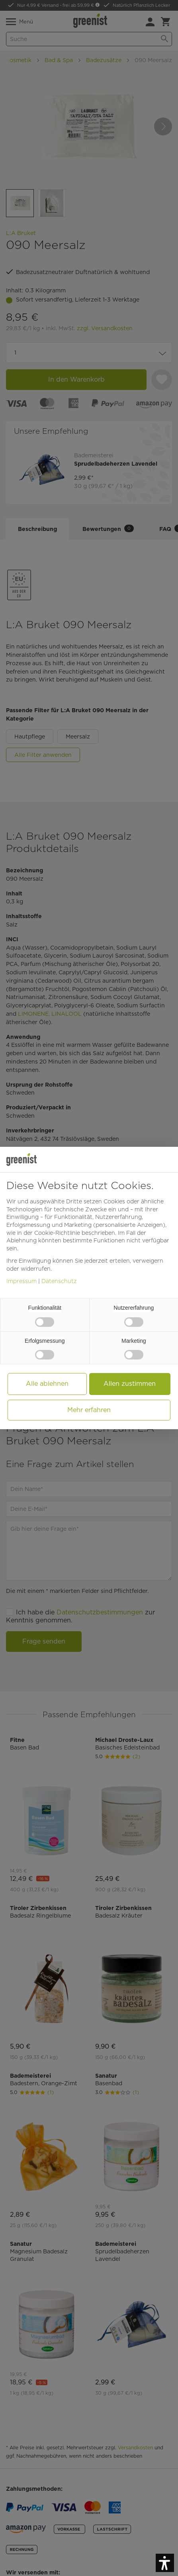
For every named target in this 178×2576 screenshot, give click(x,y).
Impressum (21, 1281)
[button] (165, 2563)
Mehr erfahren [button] (89, 1410)
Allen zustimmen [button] (130, 1383)
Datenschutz (59, 1281)
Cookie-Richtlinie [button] (57, 1233)
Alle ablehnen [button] (47, 1383)
